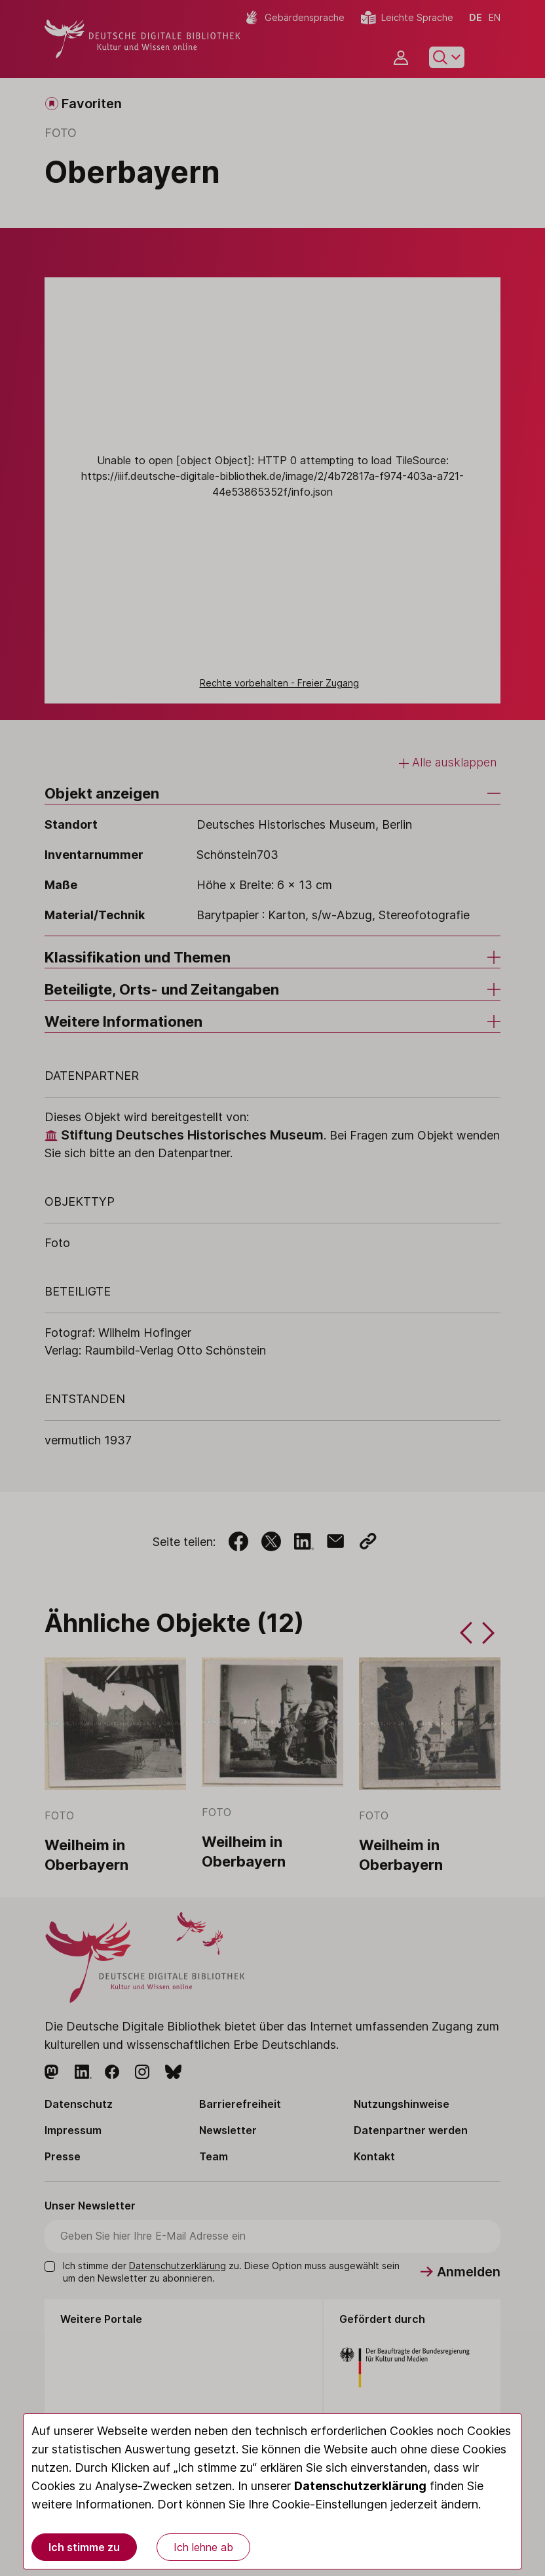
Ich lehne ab (203, 2547)
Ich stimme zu (84, 2547)
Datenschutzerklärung (360, 2486)
